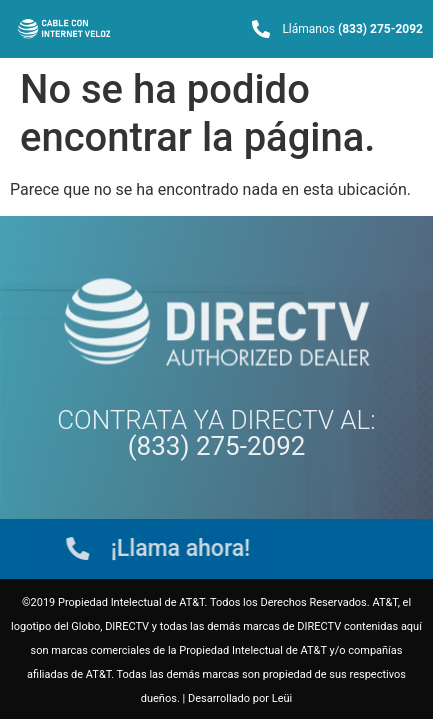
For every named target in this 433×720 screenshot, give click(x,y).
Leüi (282, 698)
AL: (252, 433)
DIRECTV (282, 420)
